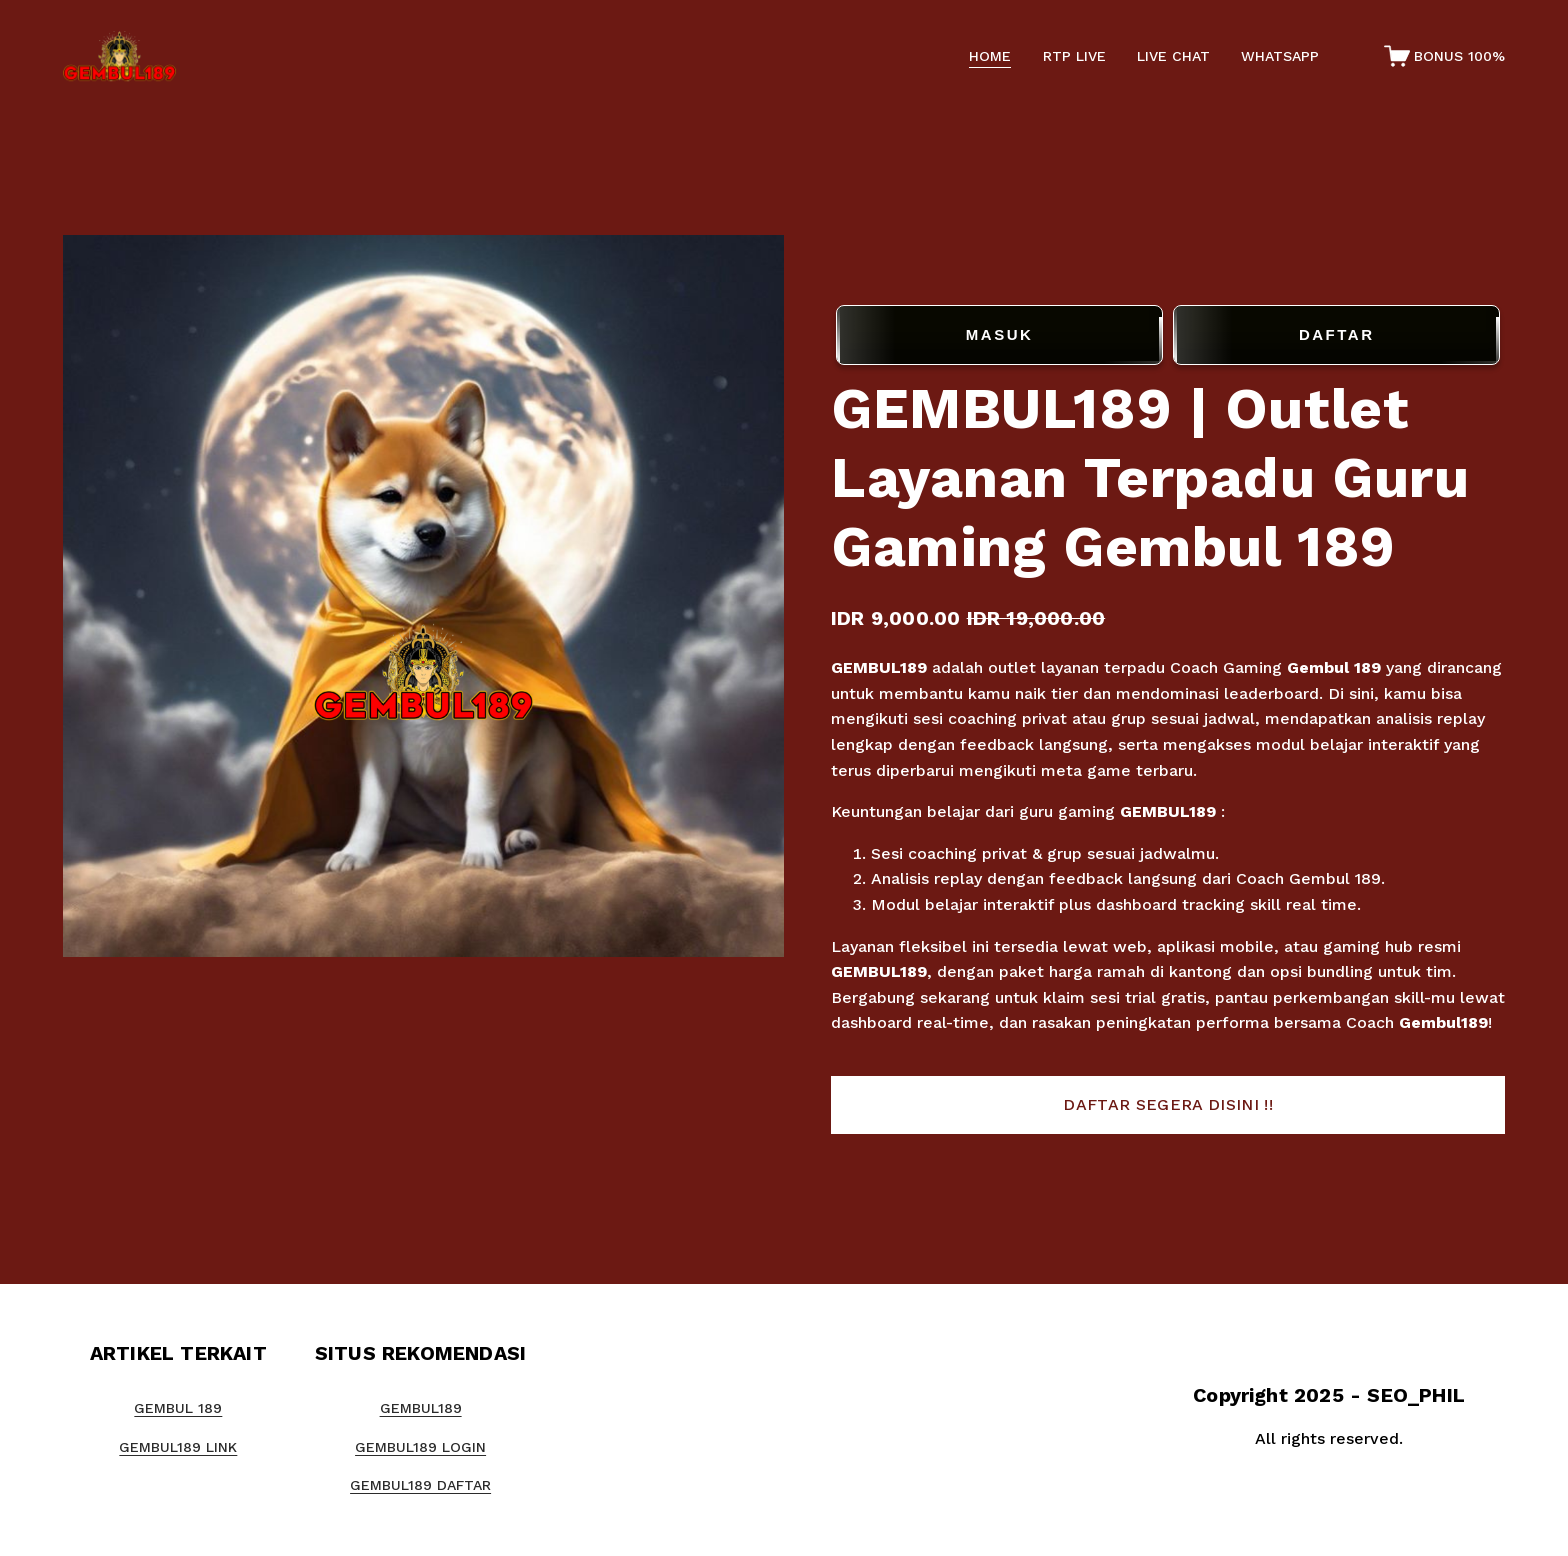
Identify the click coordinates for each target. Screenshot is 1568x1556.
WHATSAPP (1280, 56)
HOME (990, 56)
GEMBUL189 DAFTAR (420, 1485)
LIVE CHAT (1173, 56)
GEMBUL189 (879, 667)
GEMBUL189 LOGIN (420, 1447)
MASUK (999, 335)
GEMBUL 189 (178, 1408)
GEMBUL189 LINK (178, 1447)
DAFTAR (1336, 335)
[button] (1168, 1105)
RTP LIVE (1074, 56)
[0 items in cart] (1445, 56)
